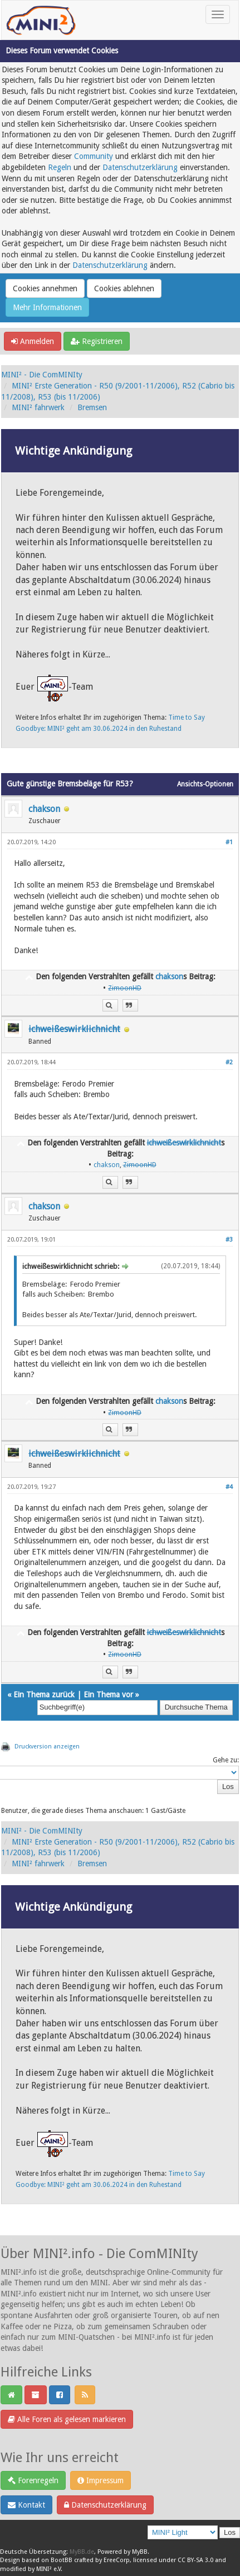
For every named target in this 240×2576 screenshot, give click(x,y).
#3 (229, 1239)
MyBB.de (82, 2551)
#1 (229, 842)
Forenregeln (33, 2480)
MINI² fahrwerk (38, 407)
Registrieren (97, 341)
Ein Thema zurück (44, 1694)
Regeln (59, 167)
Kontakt (26, 2504)
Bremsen (92, 407)
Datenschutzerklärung (140, 167)
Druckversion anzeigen (47, 1746)
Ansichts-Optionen (205, 784)
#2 (229, 1062)
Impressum (100, 2480)
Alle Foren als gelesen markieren (67, 2419)
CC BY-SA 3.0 (195, 2560)
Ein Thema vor (108, 1694)
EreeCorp (117, 2560)
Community (93, 156)
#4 (229, 1487)
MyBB (140, 2551)
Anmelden (32, 341)
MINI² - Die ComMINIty (41, 374)
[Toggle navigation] (217, 14)
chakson (44, 809)
